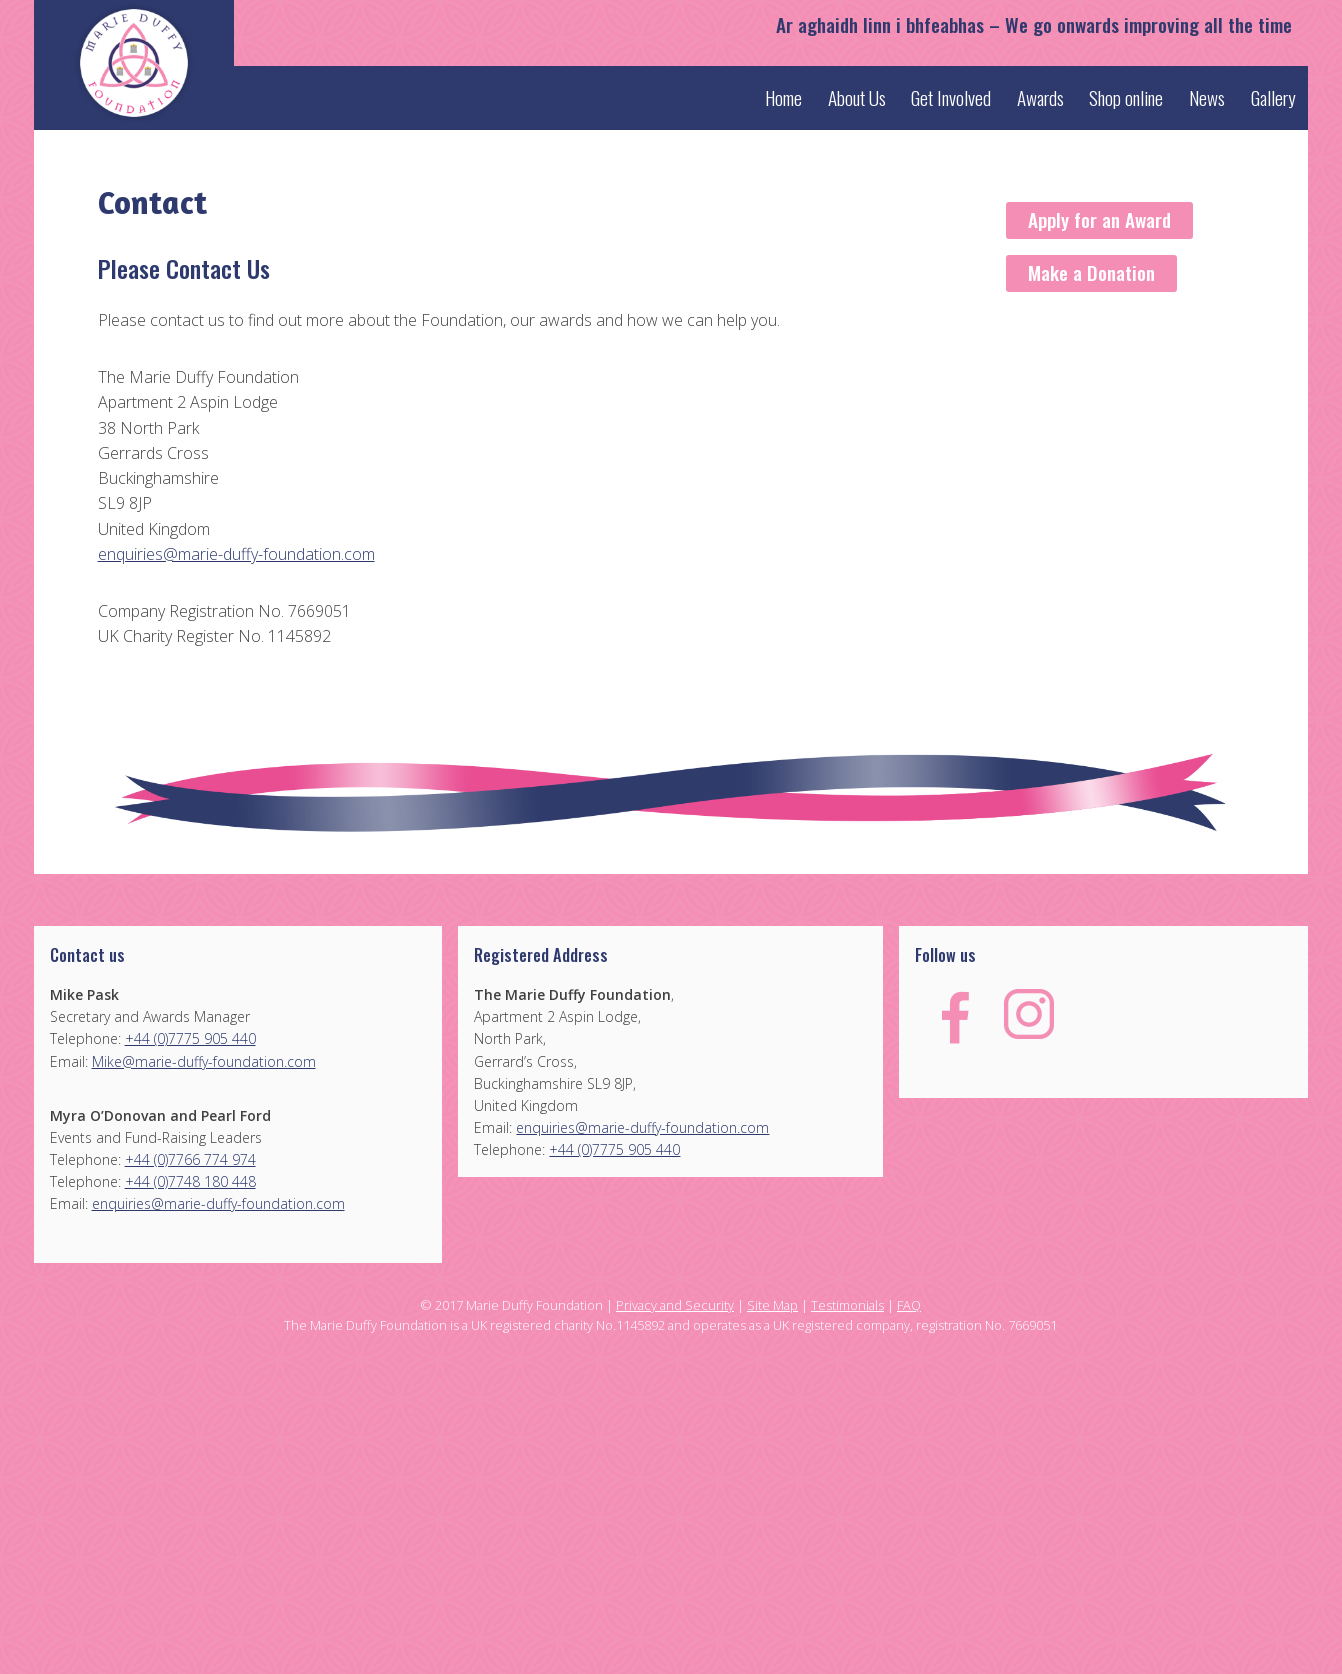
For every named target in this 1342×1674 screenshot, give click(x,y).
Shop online (1126, 97)
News (1207, 97)
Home (783, 97)
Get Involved (951, 97)
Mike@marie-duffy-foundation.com (204, 1061)
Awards (1040, 97)
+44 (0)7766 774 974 (190, 1159)
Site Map (772, 1305)
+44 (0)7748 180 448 (190, 1181)
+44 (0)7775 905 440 (190, 1038)
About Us (857, 97)
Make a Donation (1091, 272)
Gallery (1273, 97)
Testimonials (847, 1305)
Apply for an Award (1099, 219)
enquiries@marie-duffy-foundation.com (236, 554)
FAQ (909, 1305)
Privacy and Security (675, 1305)
